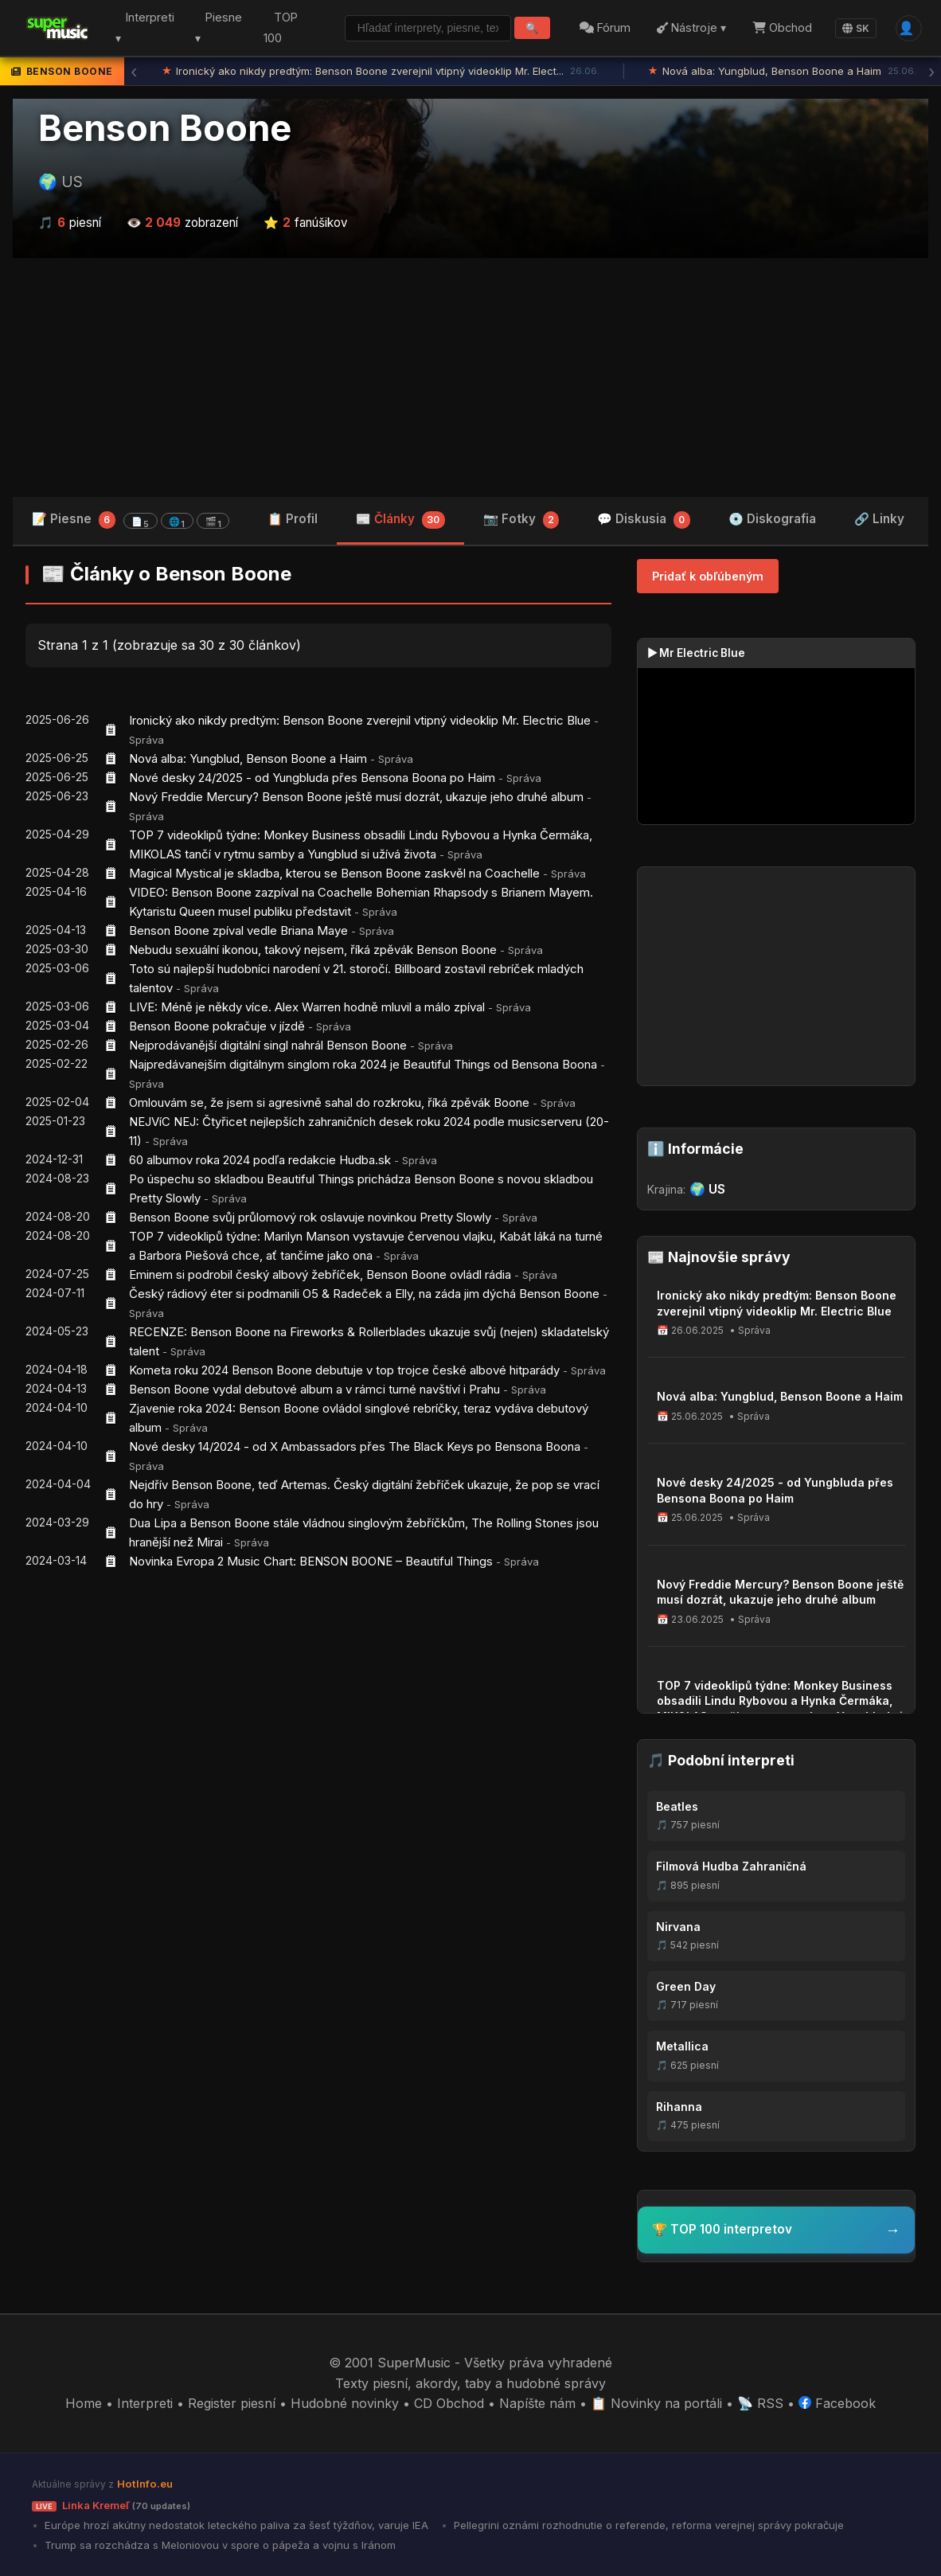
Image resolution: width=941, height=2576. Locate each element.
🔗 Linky (879, 518)
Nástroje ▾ (689, 27)
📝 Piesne (130, 520)
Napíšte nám (537, 2403)
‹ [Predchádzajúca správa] (134, 71)
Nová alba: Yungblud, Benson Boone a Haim (782, 71)
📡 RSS (760, 2403)
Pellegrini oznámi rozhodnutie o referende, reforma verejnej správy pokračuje (647, 2525)
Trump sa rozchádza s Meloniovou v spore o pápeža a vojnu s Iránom (218, 2545)
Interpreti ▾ (142, 28)
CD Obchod (449, 2403)
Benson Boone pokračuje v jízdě (217, 1026)
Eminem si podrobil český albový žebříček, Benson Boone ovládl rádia (320, 1274)
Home (83, 2403)
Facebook (837, 2403)
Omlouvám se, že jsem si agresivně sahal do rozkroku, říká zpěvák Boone (329, 1102)
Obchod (780, 27)
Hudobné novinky (345, 2403)
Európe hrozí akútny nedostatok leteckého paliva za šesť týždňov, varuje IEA (234, 2525)
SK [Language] (853, 28)
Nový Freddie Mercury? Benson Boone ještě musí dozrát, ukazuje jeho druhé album (356, 796)
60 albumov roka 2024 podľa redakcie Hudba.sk (260, 1159)
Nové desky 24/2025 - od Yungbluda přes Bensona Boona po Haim (312, 777)
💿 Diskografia (772, 518)
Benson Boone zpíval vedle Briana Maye (238, 930)
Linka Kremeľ (111, 2505)
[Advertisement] (470, 377)
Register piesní (231, 2403)
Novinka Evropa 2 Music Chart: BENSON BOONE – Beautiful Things (311, 1561)
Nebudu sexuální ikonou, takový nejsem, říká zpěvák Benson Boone (313, 949)
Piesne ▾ (213, 28)
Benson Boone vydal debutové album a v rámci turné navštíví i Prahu (314, 1389)
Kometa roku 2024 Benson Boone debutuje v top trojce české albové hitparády (344, 1370)
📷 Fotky (521, 520)
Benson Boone (164, 128)
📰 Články (400, 520)
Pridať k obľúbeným (707, 576)
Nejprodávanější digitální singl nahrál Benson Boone (268, 1045)
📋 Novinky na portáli (656, 2403)
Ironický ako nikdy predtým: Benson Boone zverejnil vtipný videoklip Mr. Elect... (381, 71)
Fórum (602, 27)
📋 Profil (292, 518)
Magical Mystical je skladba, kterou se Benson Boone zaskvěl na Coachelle (334, 873)
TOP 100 (273, 28)
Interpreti (145, 2403)
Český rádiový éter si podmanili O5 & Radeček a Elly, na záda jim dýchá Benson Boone (364, 1293)
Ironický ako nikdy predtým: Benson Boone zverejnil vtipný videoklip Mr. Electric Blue (360, 720)
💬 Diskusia (643, 520)
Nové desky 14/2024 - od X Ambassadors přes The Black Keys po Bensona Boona (354, 1446)
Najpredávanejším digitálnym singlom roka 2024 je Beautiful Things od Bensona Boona (363, 1064)
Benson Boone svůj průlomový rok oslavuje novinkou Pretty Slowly (310, 1217)
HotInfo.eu (145, 2483)
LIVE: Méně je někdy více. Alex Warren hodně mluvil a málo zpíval (307, 1006)
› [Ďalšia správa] (931, 71)
